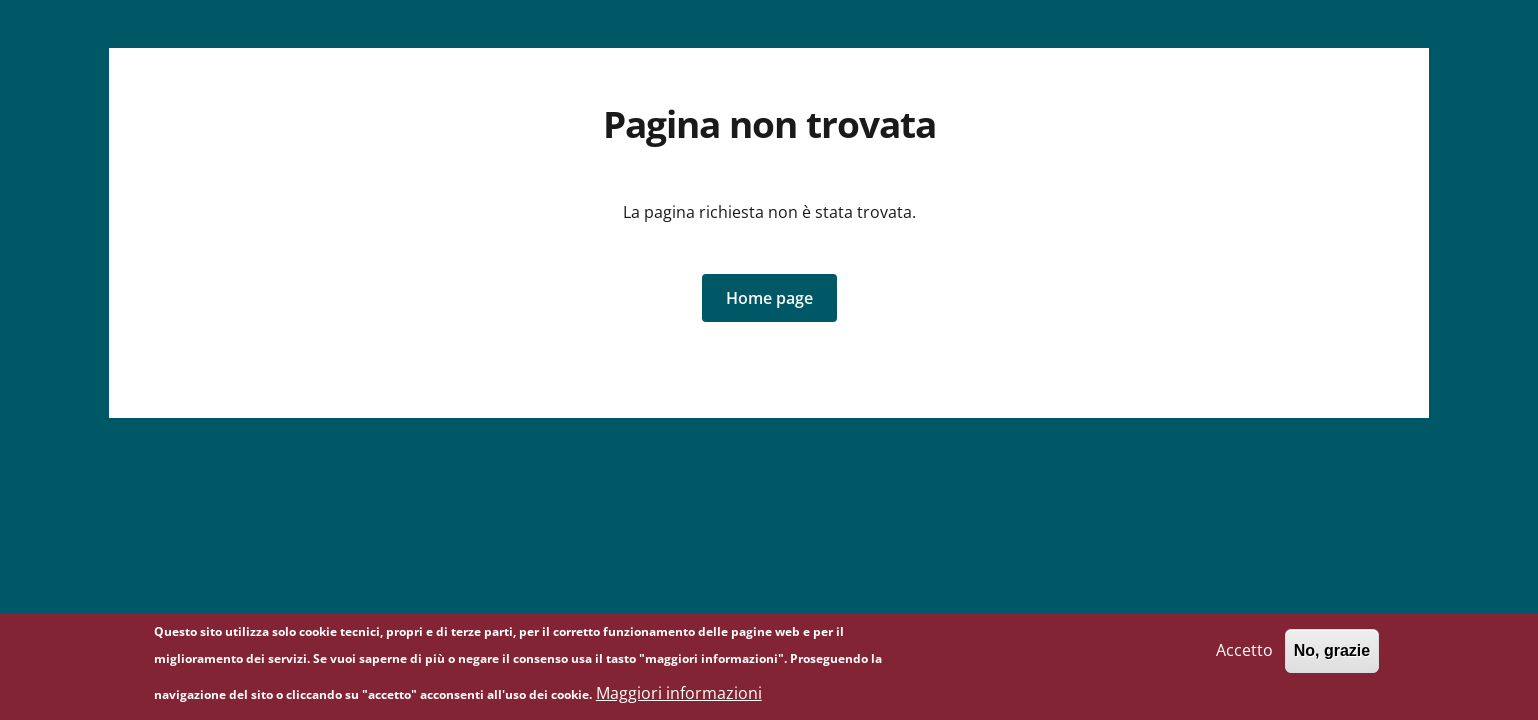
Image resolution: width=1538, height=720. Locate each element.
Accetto (1244, 656)
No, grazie (1332, 656)
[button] (769, 298)
